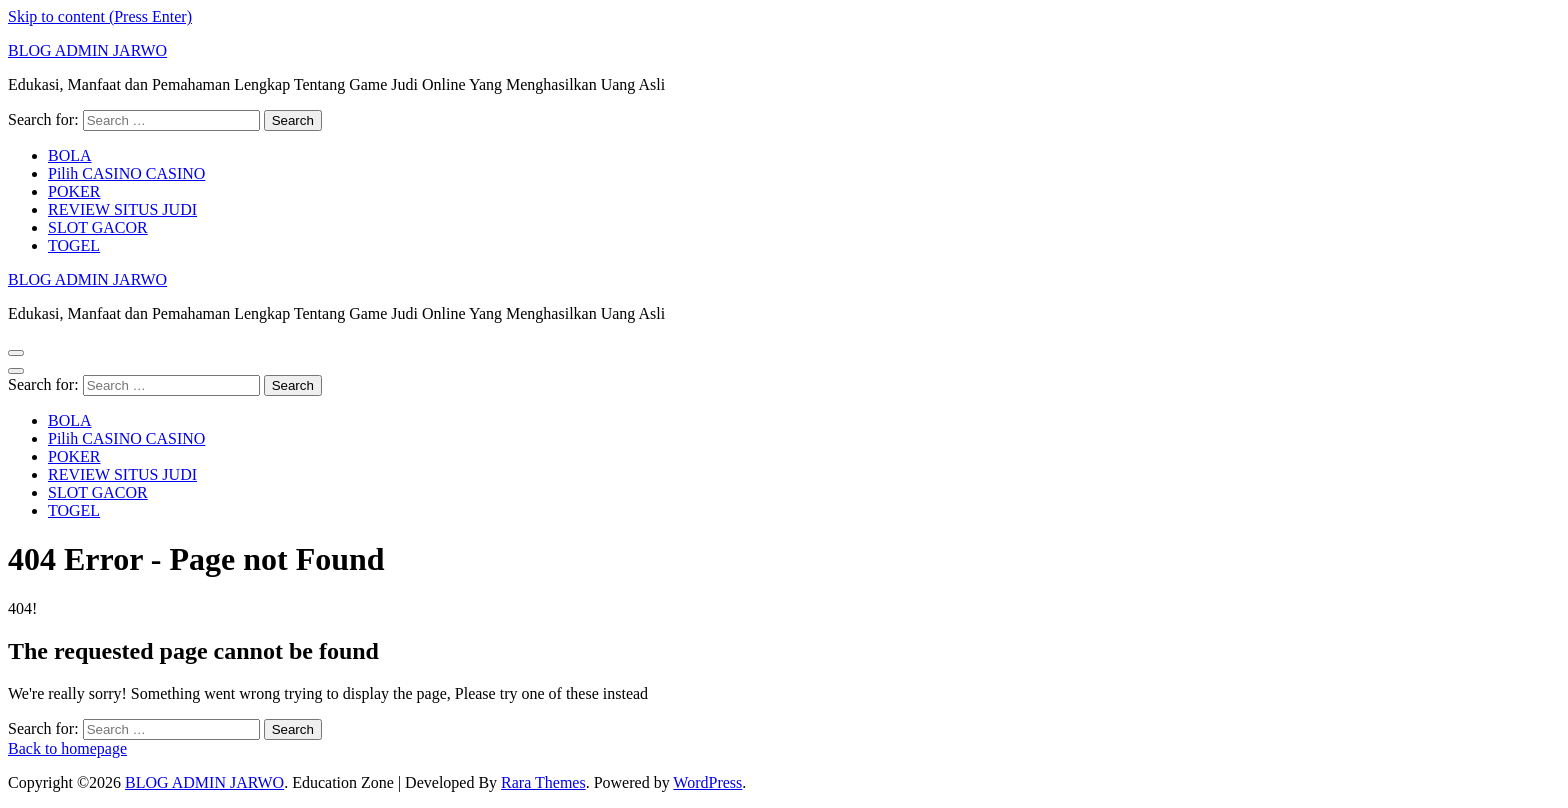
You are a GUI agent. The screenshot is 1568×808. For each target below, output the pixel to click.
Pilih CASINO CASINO (126, 173)
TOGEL (74, 245)
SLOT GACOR (98, 227)
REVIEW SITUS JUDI (122, 209)
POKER (74, 191)
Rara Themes (543, 782)
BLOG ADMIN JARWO (87, 50)
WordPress (707, 782)
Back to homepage (67, 748)
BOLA (70, 155)
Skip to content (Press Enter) (100, 16)
